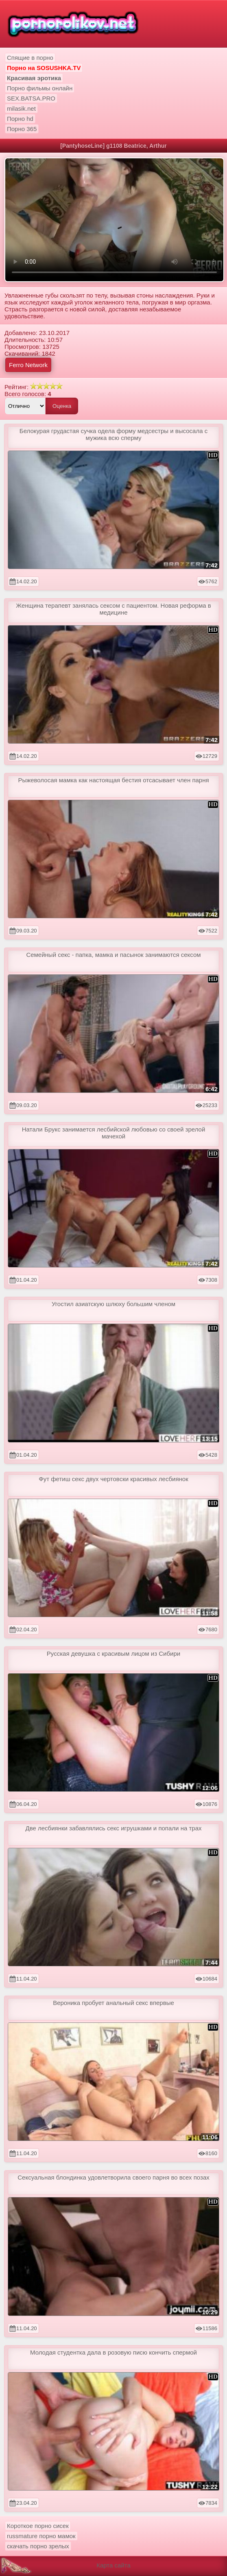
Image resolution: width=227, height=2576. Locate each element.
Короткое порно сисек (38, 2525)
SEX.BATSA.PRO (31, 98)
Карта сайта (113, 2565)
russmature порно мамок (41, 2535)
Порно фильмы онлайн (39, 88)
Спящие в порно (30, 57)
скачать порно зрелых (38, 2546)
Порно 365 (22, 128)
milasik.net (21, 108)
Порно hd (20, 118)
